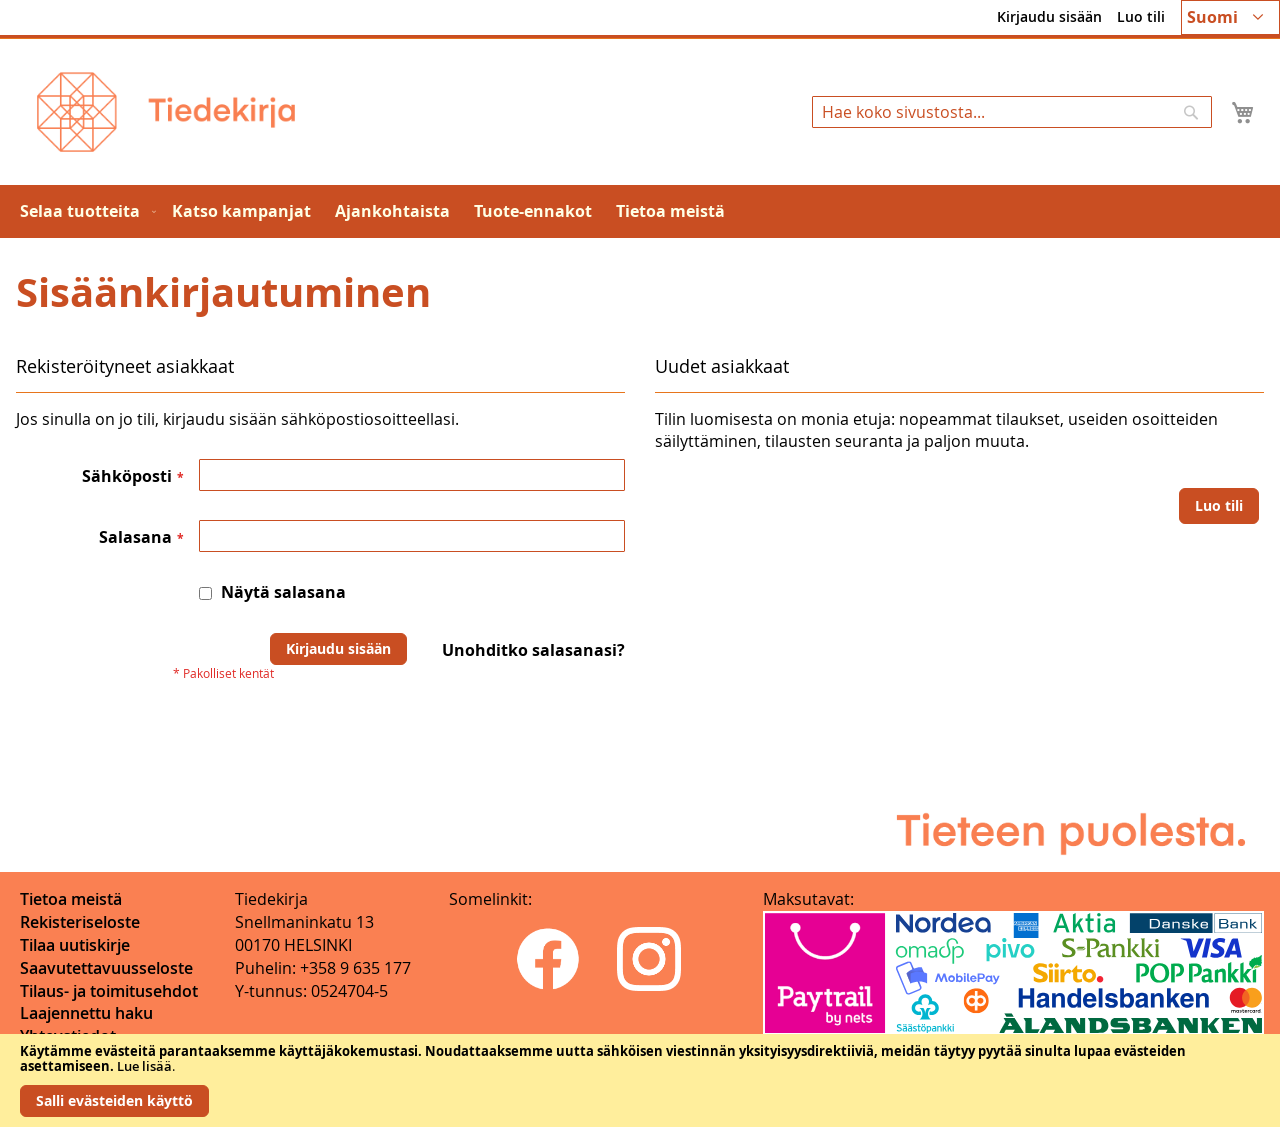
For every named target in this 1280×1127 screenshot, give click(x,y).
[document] (640, 1080)
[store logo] (166, 112)
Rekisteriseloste (80, 922)
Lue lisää (144, 1066)
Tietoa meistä (71, 899)
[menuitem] (84, 211)
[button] (1230, 17)
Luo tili (1141, 16)
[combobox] (1012, 112)
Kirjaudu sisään (1049, 16)
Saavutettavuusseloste (106, 968)
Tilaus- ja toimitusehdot (109, 991)
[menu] (640, 211)
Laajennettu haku (86, 1013)
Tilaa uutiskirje (75, 945)
